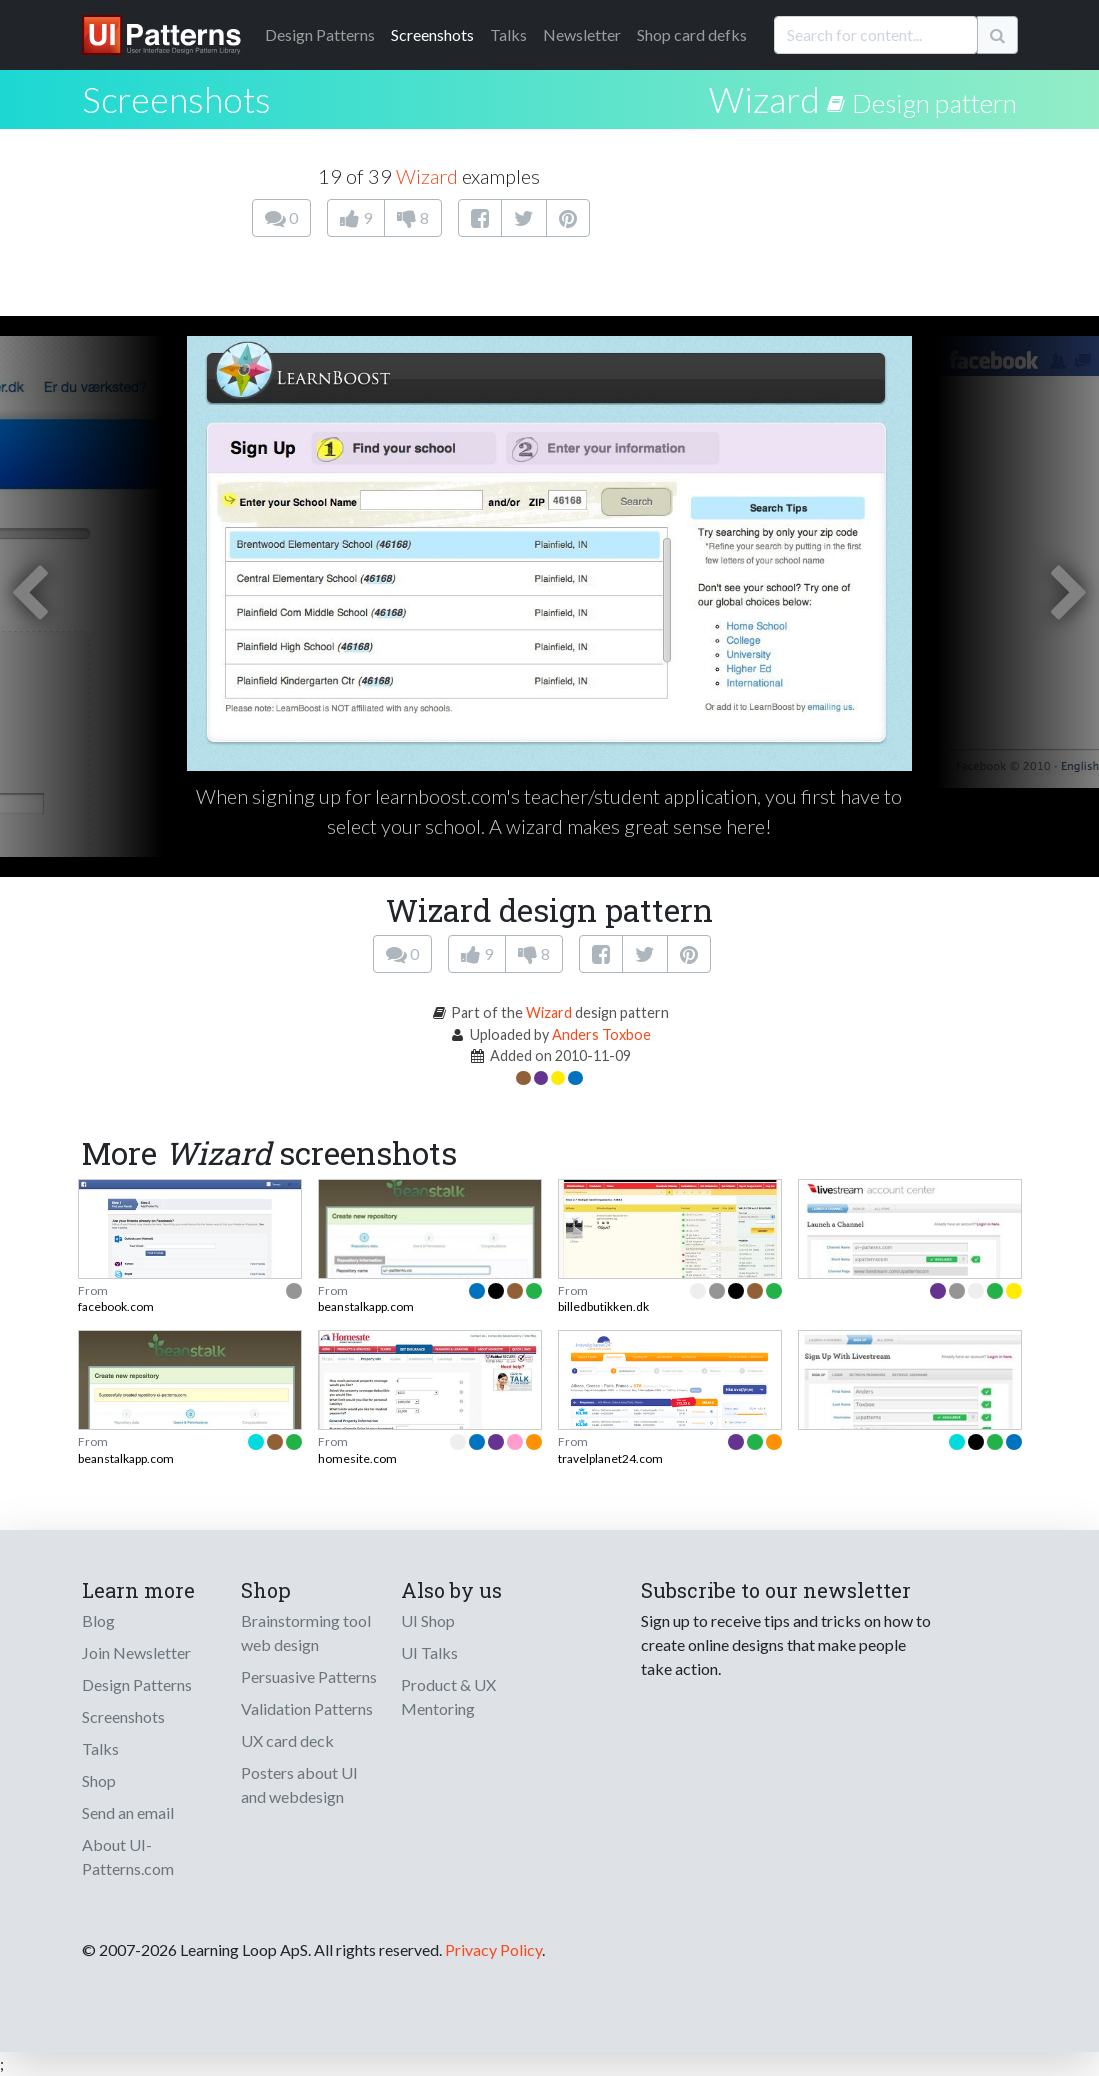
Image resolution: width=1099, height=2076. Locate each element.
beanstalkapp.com (366, 1306)
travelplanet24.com (610, 1458)
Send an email (128, 1812)
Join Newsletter (136, 1652)
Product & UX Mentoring (448, 1696)
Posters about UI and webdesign (299, 1784)
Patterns (320, 34)
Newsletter (582, 34)
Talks (508, 34)
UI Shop (428, 1620)
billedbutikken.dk (603, 1306)
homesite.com (357, 1458)
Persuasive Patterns (309, 1676)
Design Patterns (137, 1684)
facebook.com (116, 1306)
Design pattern (934, 103)
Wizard (764, 99)
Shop (99, 1780)
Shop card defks (692, 34)
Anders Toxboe (601, 1034)
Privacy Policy (493, 1949)
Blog (98, 1620)
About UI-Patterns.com (128, 1856)
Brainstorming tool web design (306, 1632)
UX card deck (287, 1740)
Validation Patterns (307, 1708)
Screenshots (432, 34)
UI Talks (429, 1652)
